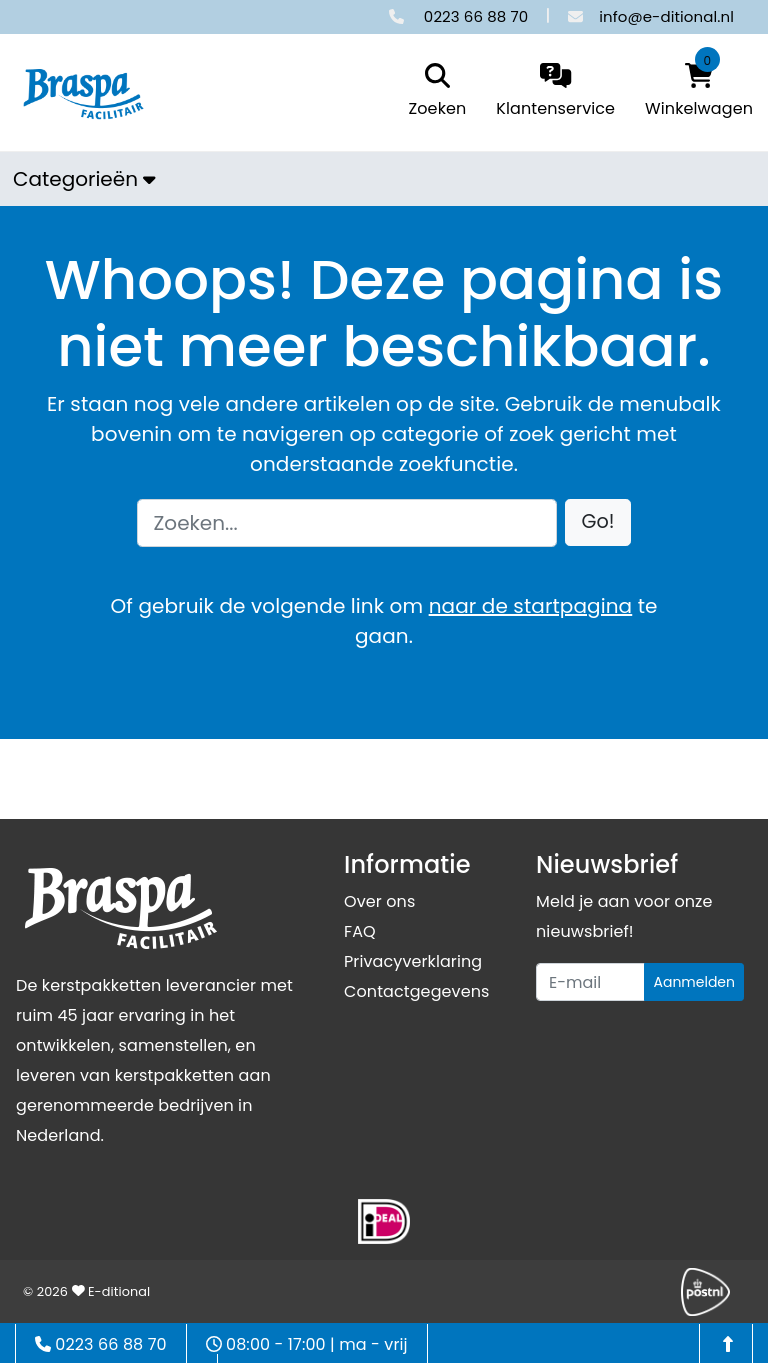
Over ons (379, 901)
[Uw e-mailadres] (590, 982)
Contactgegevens (416, 991)
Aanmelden (694, 982)
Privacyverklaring (413, 961)
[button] (598, 522)
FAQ (360, 931)
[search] (433, 92)
